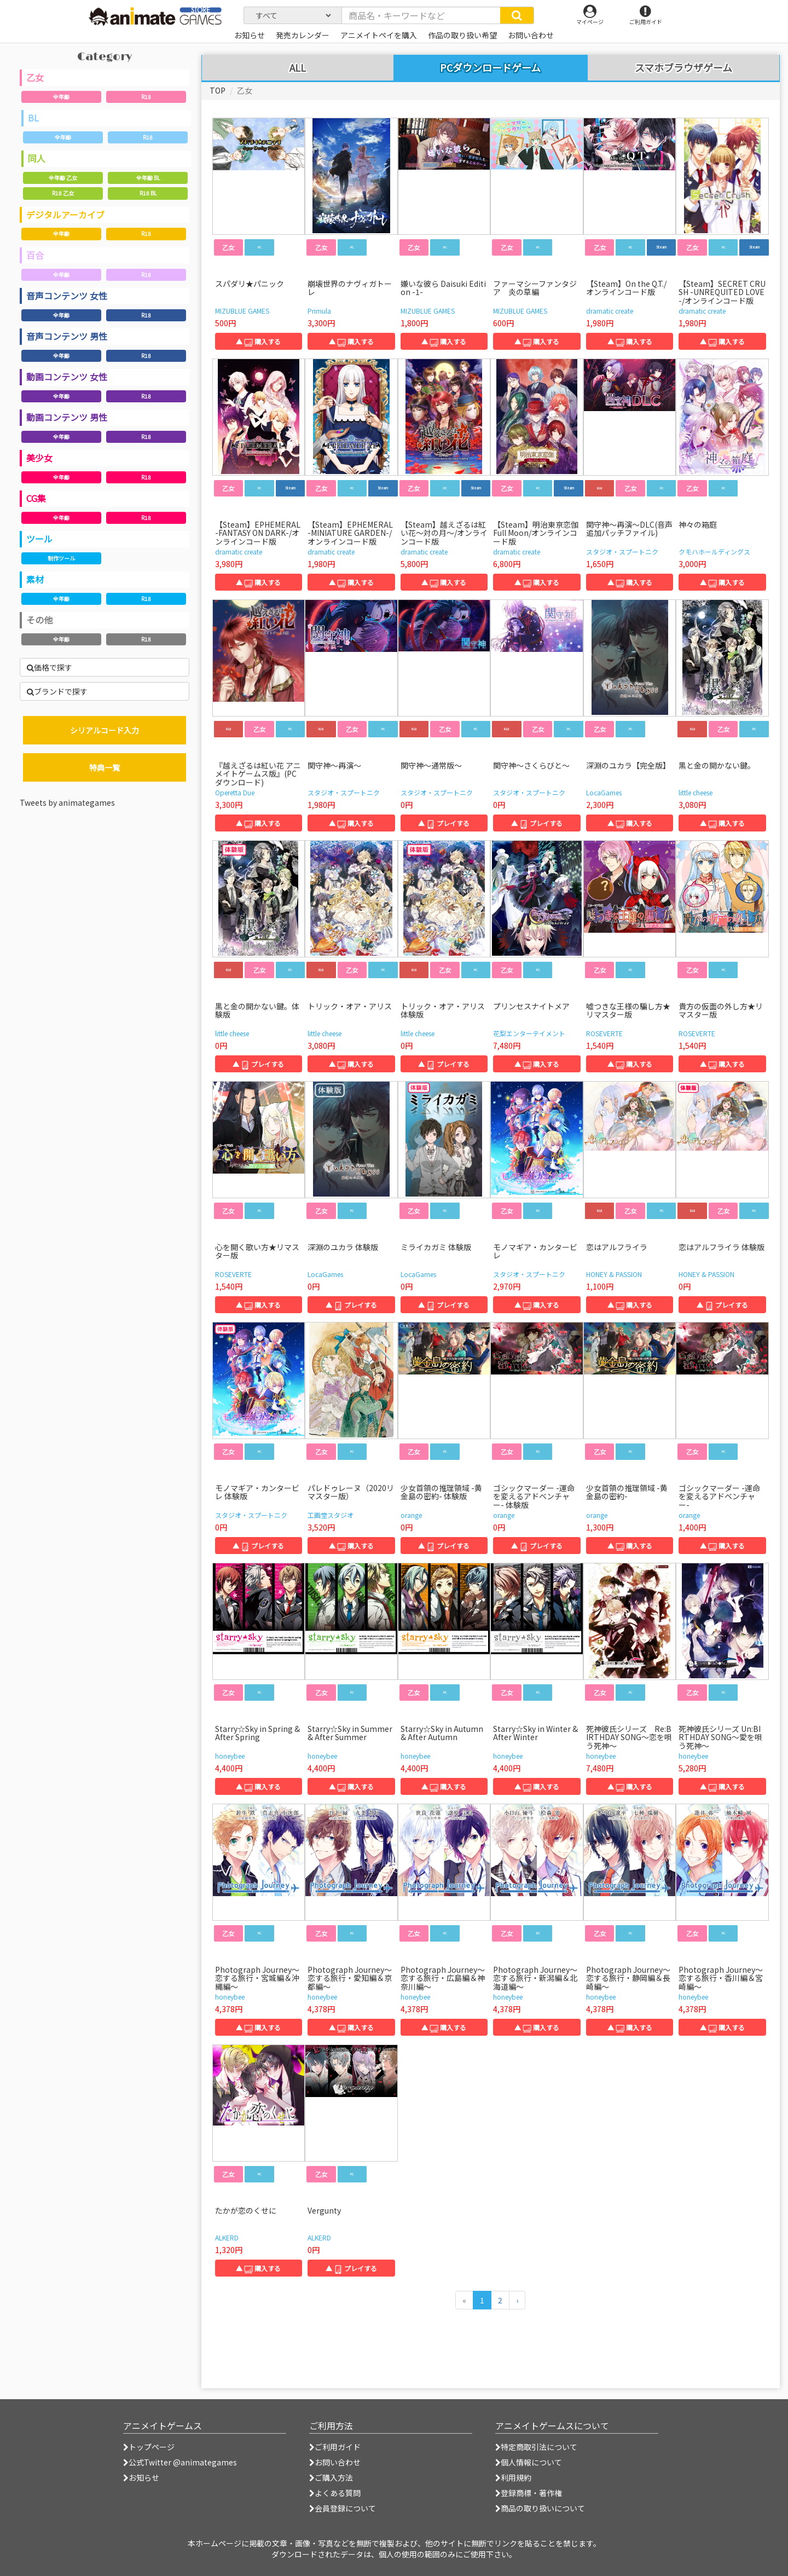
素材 (35, 579)
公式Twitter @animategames (183, 2462)
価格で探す (49, 667)
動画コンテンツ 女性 (66, 376)
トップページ (149, 2446)
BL (33, 117)
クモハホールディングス (714, 551)
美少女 (39, 457)
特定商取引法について (536, 2446)
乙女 (35, 77)
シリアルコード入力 (104, 730)
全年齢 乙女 (63, 178)
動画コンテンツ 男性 (66, 417)
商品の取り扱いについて (540, 2508)
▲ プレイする (444, 823)
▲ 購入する (258, 341)
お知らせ (141, 2477)
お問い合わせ (335, 2462)
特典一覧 (104, 767)
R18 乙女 (63, 193)
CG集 (36, 498)
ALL (297, 67)
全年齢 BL (148, 178)
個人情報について (528, 2462)
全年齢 (61, 97)
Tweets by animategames (67, 802)
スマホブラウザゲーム (683, 67)
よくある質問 (335, 2492)
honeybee (230, 1755)
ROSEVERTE (604, 1033)
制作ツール (61, 558)
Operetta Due (234, 792)
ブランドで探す (57, 691)
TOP (217, 90)
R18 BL (148, 193)
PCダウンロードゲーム (490, 67)
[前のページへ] (464, 2300)
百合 (35, 255)
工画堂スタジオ (331, 1515)
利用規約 (513, 2477)
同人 (36, 158)
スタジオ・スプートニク (622, 551)
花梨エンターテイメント (529, 1033)
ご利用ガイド (335, 2446)
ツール (39, 538)
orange (411, 1515)
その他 (39, 619)
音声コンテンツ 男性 (66, 336)
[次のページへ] (517, 2300)
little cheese (695, 792)
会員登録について (342, 2508)
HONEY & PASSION (614, 1274)
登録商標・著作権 (528, 2492)
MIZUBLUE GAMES (242, 310)
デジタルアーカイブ (65, 214)
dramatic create (609, 310)
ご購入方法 (331, 2477)
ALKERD (227, 2237)
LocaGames (604, 792)
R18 (146, 97)
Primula (319, 310)
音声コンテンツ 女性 (66, 295)
